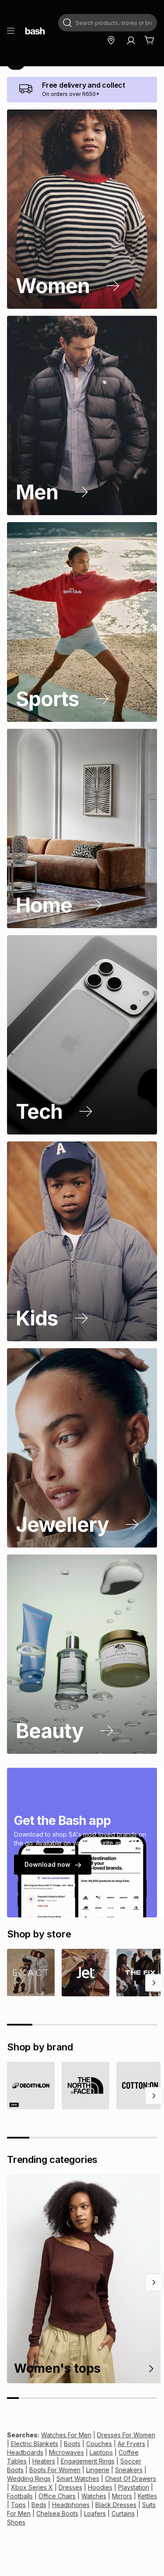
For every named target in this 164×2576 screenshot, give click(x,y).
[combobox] (107, 22)
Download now (52, 1864)
